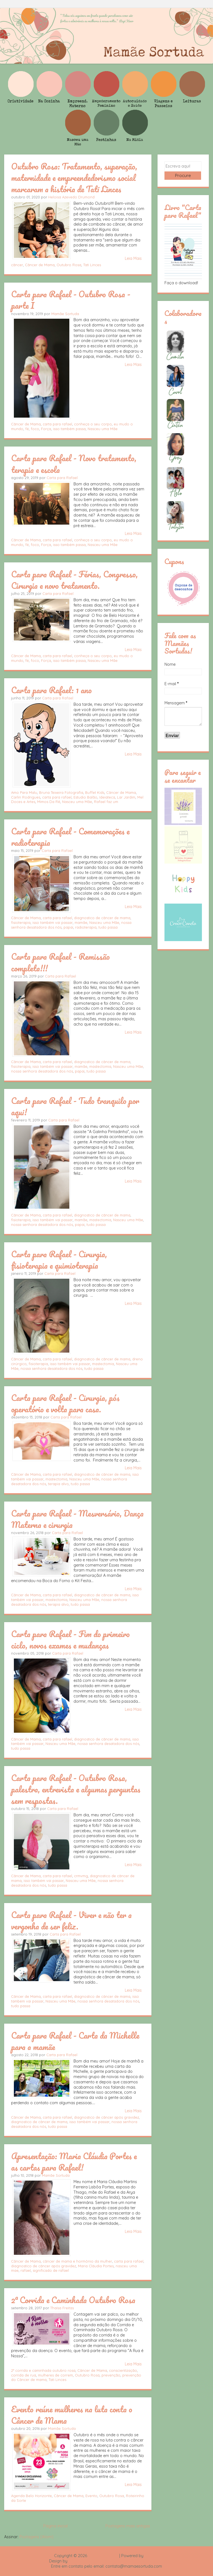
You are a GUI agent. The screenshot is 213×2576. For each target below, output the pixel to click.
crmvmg (81, 1876)
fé (27, 429)
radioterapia (86, 927)
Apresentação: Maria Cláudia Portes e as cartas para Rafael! (74, 2161)
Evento (91, 2495)
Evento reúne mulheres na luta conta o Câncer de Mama (71, 2414)
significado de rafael (51, 2270)
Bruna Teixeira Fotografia (61, 792)
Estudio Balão (85, 797)
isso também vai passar (52, 922)
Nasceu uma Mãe (103, 429)
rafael (26, 2270)
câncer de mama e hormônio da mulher (77, 2261)
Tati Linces (92, 265)
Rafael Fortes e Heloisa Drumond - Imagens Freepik (116, 2560)
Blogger (151, 2555)
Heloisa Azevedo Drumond (71, 197)
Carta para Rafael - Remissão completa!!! (60, 962)
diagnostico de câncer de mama (102, 918)
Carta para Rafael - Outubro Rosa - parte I (70, 299)
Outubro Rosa (69, 265)
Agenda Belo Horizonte (31, 2495)
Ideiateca (107, 797)
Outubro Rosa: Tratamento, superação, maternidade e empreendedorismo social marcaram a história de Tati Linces (74, 177)
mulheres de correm (55, 2375)
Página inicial (55, 2525)
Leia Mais (133, 258)
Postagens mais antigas (127, 2525)
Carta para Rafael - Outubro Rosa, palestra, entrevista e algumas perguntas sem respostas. (75, 1789)
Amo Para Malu (24, 792)
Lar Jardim (126, 797)
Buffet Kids (94, 792)
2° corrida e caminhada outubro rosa (43, 2370)
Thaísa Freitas (62, 2308)
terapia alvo (58, 1484)
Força (46, 429)
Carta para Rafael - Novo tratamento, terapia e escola (73, 463)
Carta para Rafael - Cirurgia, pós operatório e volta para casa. (65, 1403)
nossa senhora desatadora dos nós (42, 1071)
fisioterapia (21, 922)
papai (68, 927)
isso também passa (69, 429)
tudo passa (108, 927)
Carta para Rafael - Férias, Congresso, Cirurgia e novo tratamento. (74, 579)
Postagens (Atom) (36, 2536)
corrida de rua (23, 2375)
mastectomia (100, 1066)
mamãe (81, 922)
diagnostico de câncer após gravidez (106, 2117)
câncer (17, 265)
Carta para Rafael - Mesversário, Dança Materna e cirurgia (77, 1519)
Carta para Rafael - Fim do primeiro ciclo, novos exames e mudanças (70, 1639)
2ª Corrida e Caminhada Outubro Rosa (73, 2299)
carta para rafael (57, 424)
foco (35, 429)
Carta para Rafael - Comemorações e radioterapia (70, 836)
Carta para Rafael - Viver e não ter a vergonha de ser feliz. (71, 1920)
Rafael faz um (106, 801)
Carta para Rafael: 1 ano (51, 690)
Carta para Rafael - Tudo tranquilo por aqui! (75, 1106)
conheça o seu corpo (93, 424)
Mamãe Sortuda (65, 313)
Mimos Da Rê (48, 801)
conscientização (123, 2370)
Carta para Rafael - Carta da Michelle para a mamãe (75, 2041)
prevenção (111, 2375)
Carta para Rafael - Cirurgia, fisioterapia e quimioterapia (59, 1259)
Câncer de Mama (40, 265)
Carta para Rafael (62, 477)
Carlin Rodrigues (25, 797)
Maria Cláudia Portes (96, 2266)
